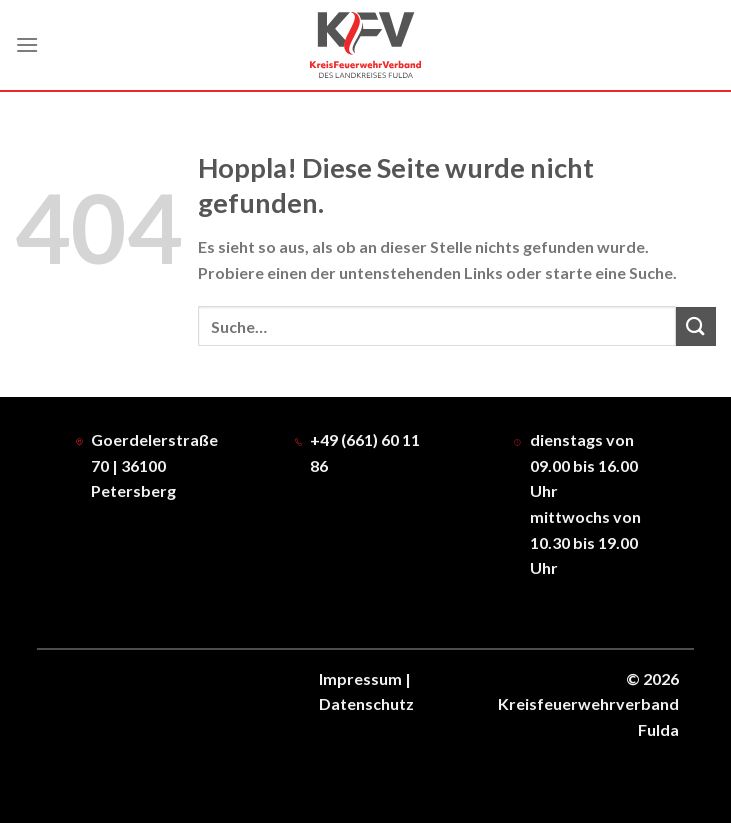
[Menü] (27, 44)
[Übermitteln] (696, 326)
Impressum (360, 678)
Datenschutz (366, 703)
